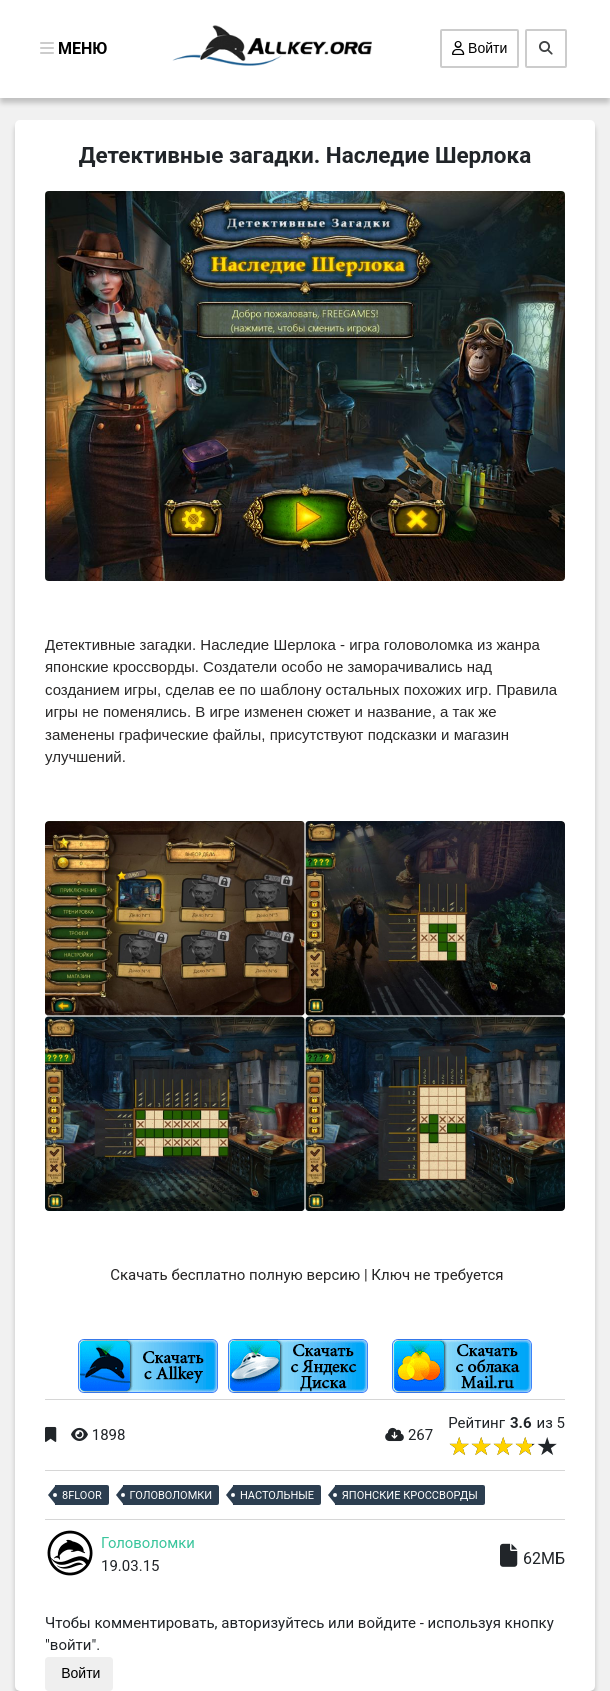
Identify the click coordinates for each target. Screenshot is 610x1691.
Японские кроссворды (410, 1495)
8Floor (82, 1495)
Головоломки (171, 1495)
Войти (479, 48)
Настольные (277, 1495)
